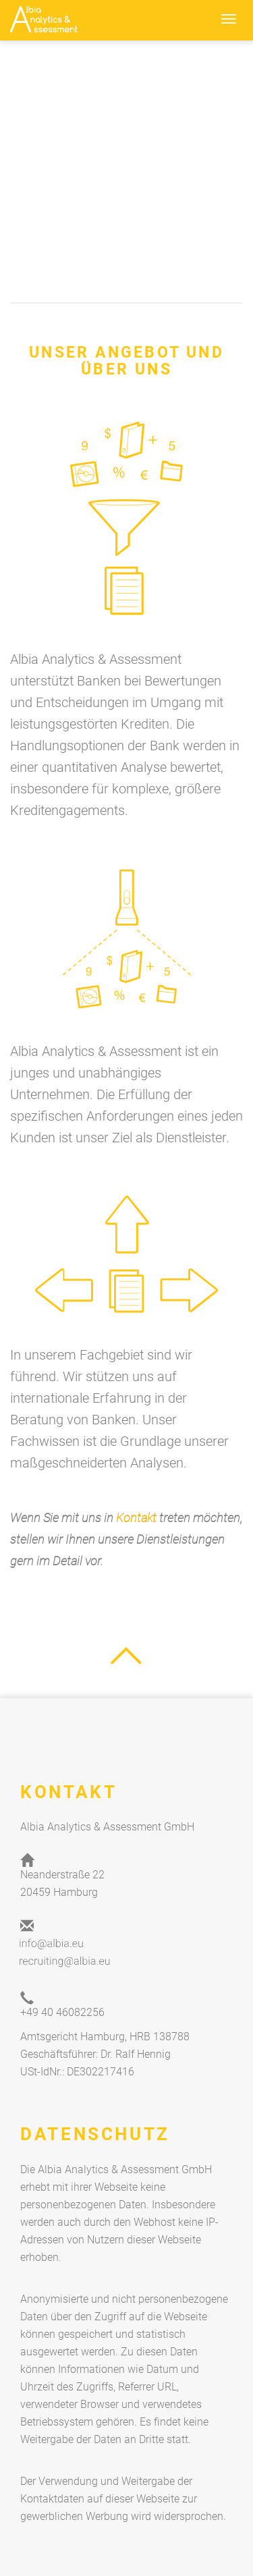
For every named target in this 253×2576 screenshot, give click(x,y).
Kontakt (136, 1518)
